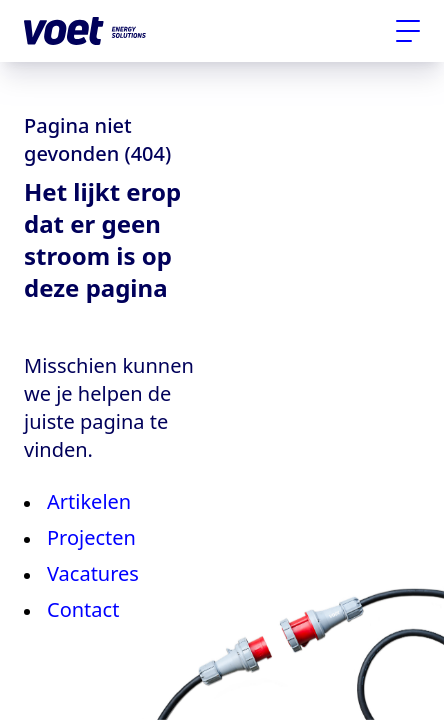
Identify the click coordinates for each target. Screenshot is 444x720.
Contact (83, 609)
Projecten (91, 537)
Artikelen (89, 501)
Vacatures (93, 573)
